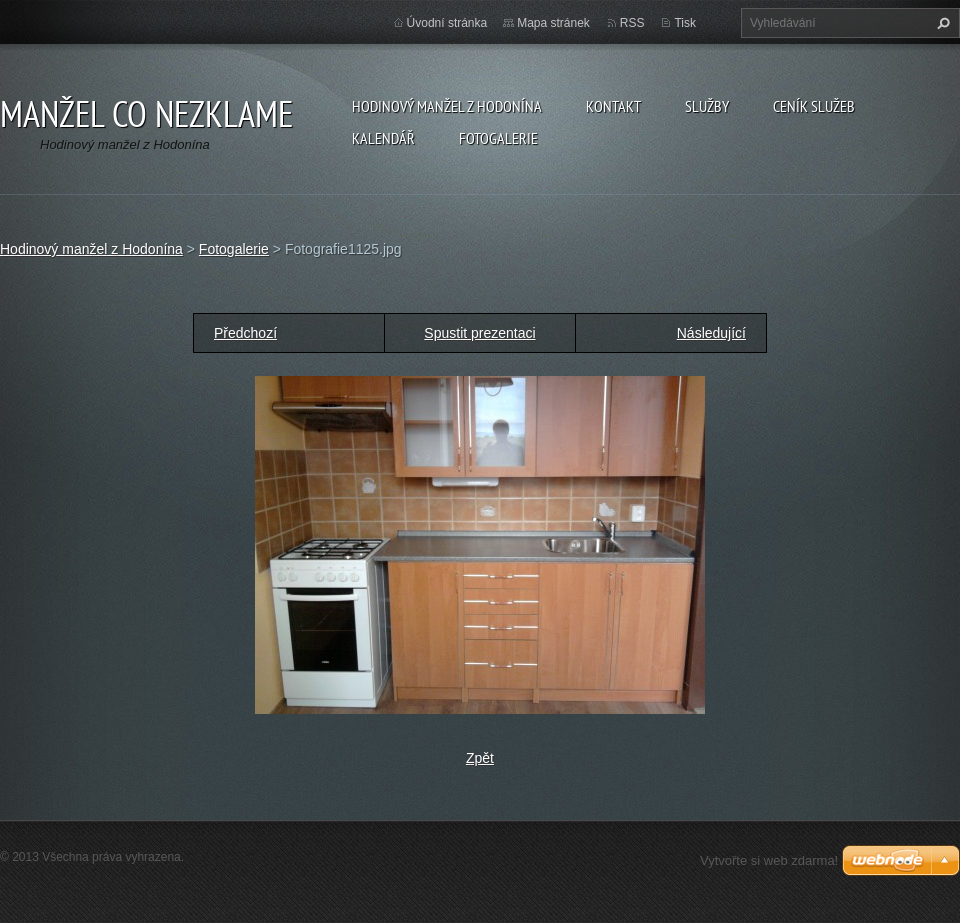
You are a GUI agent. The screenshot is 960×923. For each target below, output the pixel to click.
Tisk (685, 23)
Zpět (480, 758)
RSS (632, 23)
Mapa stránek (553, 23)
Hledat (941, 23)
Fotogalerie (498, 138)
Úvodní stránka (447, 23)
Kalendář (383, 138)
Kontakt (613, 106)
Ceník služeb (814, 106)
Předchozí (245, 333)
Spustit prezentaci (479, 333)
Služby (707, 106)
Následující (711, 333)
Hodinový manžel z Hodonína (447, 106)
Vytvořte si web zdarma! (769, 860)
